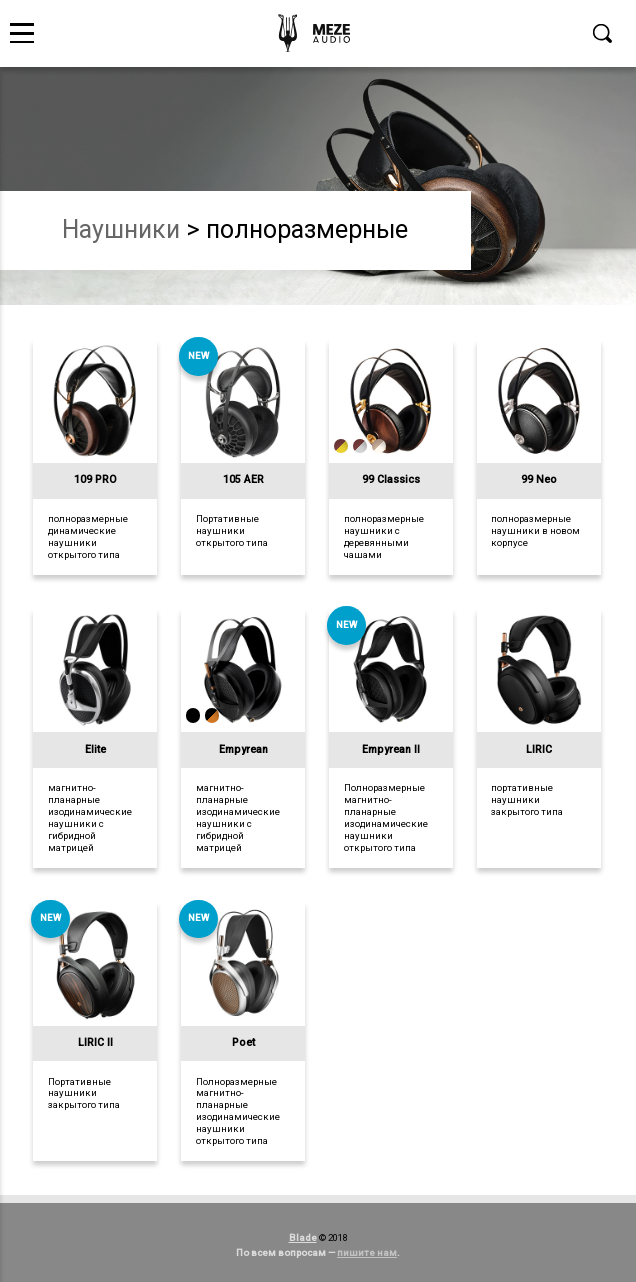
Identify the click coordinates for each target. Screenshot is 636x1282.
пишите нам (367, 1252)
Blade (303, 1237)
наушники (121, 229)
